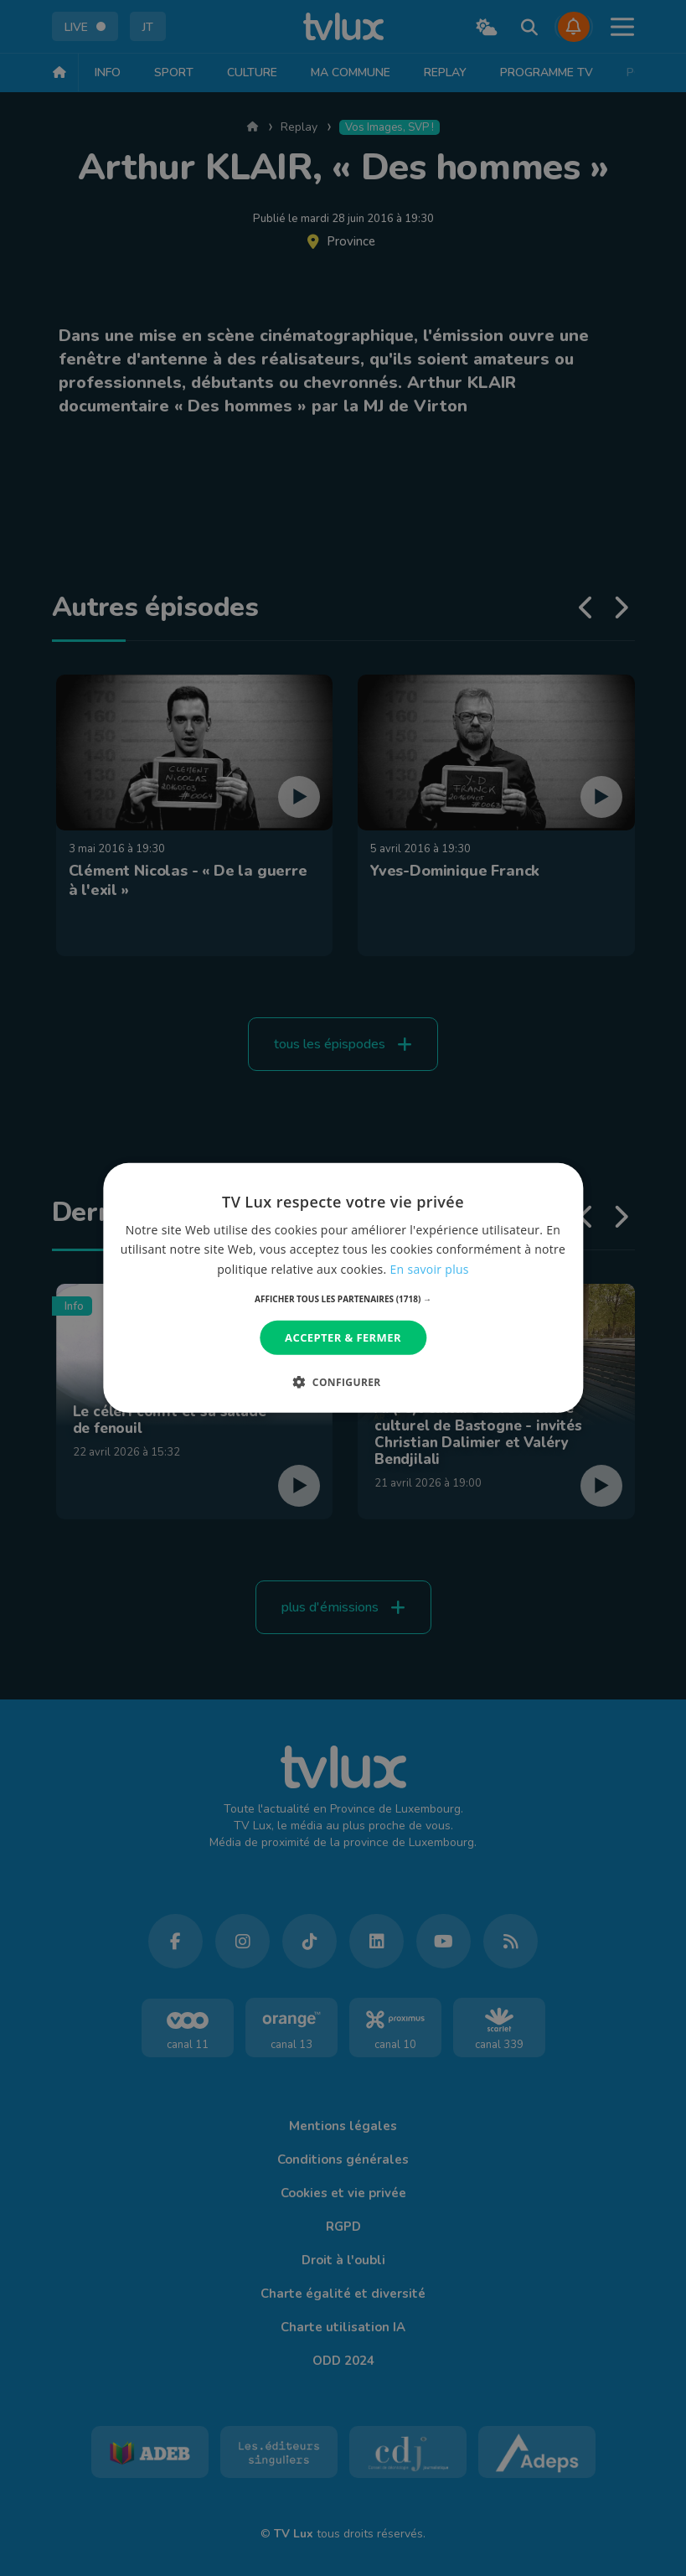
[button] (343, 1298)
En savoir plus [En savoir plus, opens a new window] (429, 1268)
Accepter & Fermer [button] (343, 1337)
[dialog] (343, 1288)
